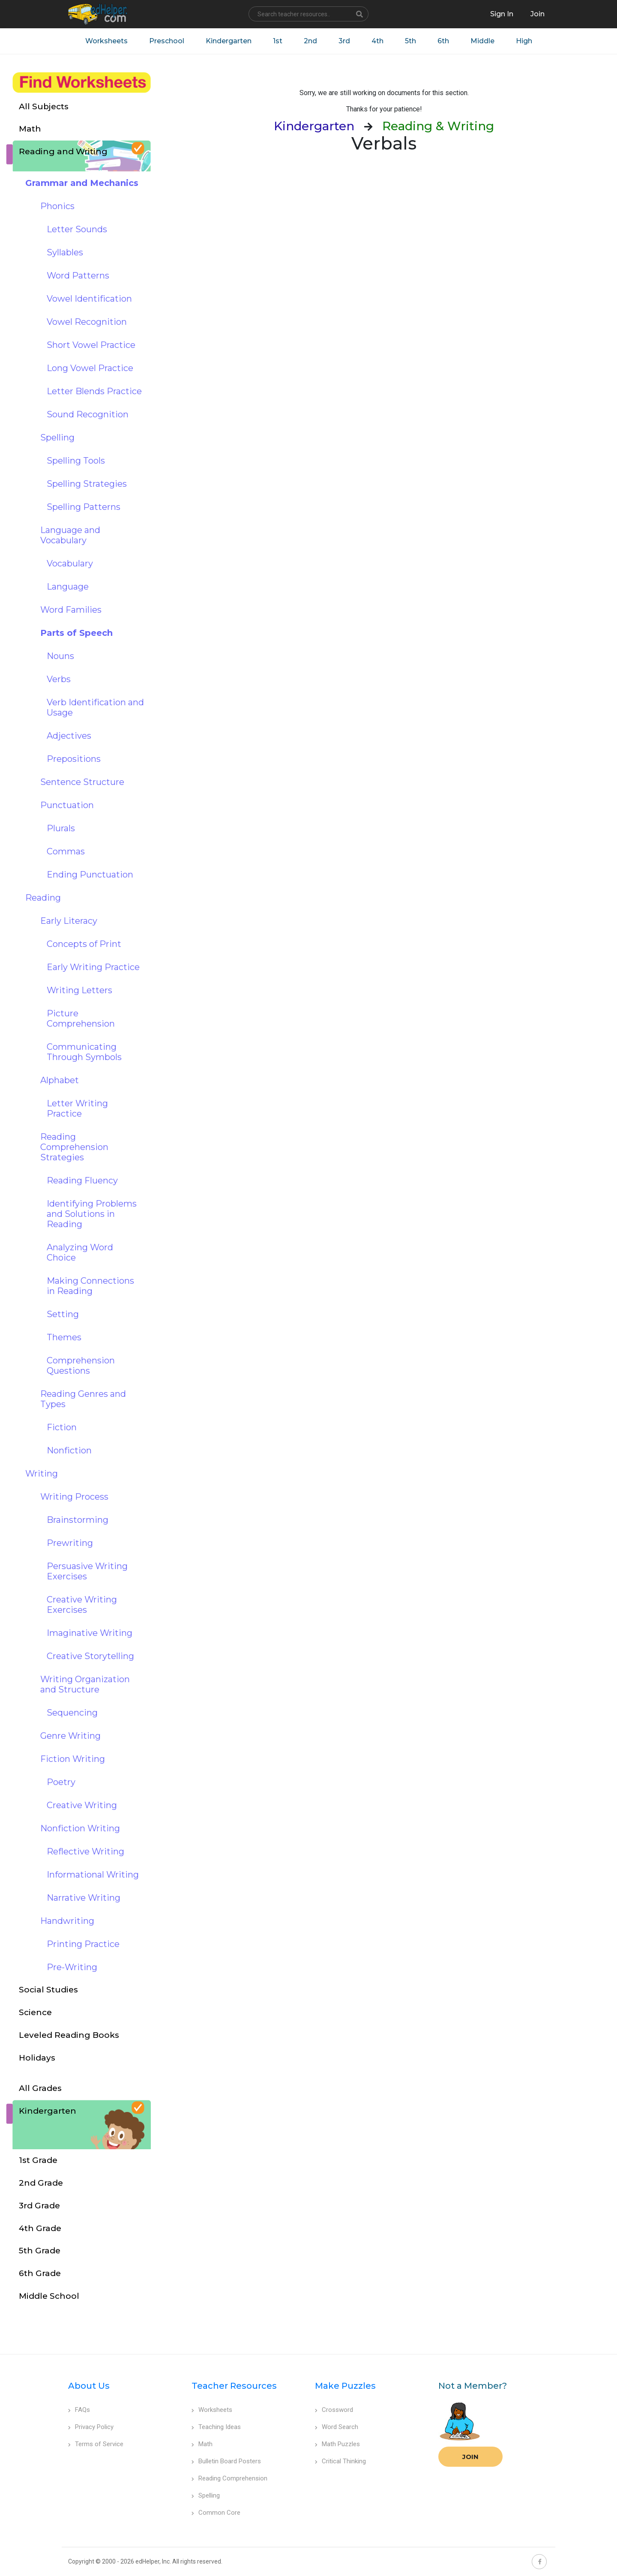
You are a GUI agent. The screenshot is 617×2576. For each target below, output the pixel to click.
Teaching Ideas (216, 2427)
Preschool (166, 41)
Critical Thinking (340, 2461)
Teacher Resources (234, 2386)
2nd (310, 41)
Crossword (334, 2410)
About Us (89, 2386)
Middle (482, 41)
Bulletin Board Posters (226, 2461)
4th (377, 41)
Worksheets (106, 41)
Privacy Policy (91, 2427)
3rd (344, 41)
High (524, 41)
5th (410, 41)
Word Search (336, 2427)
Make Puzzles (345, 2386)
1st (277, 41)
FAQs (79, 2410)
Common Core (216, 2512)
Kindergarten (229, 41)
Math (202, 2444)
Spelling (206, 2495)
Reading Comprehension (229, 2478)
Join (470, 2457)
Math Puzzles (337, 2444)
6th (443, 41)
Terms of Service (95, 2444)
